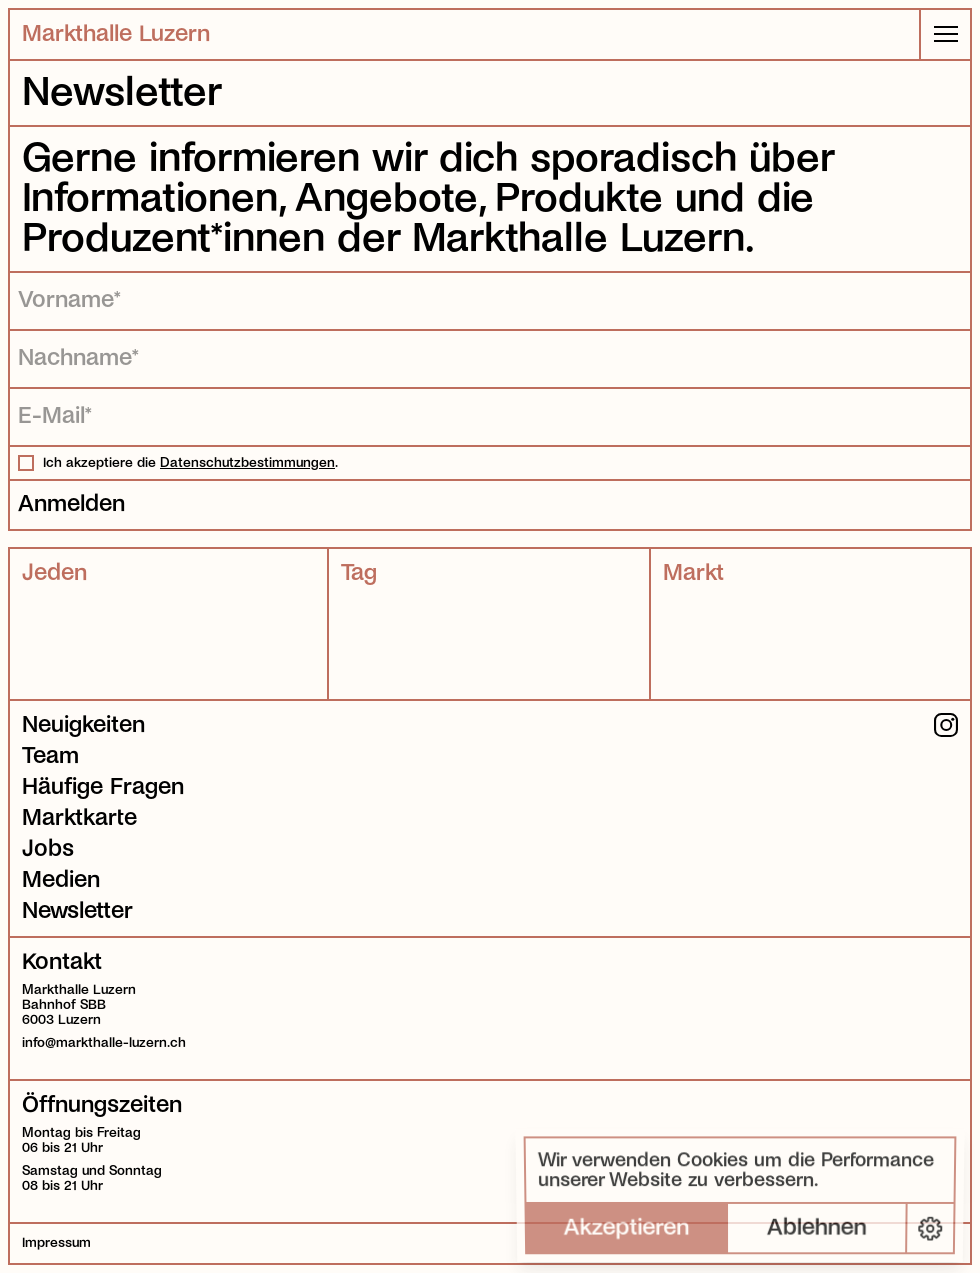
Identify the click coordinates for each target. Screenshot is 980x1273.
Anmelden (71, 504)
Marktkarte (79, 818)
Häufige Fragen (103, 787)
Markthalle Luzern (116, 34)
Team (50, 756)
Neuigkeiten (83, 725)
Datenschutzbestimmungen (247, 462)
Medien (61, 880)
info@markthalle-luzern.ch (104, 1042)
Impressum (56, 1242)
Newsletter (77, 911)
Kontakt (62, 962)
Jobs (48, 849)
